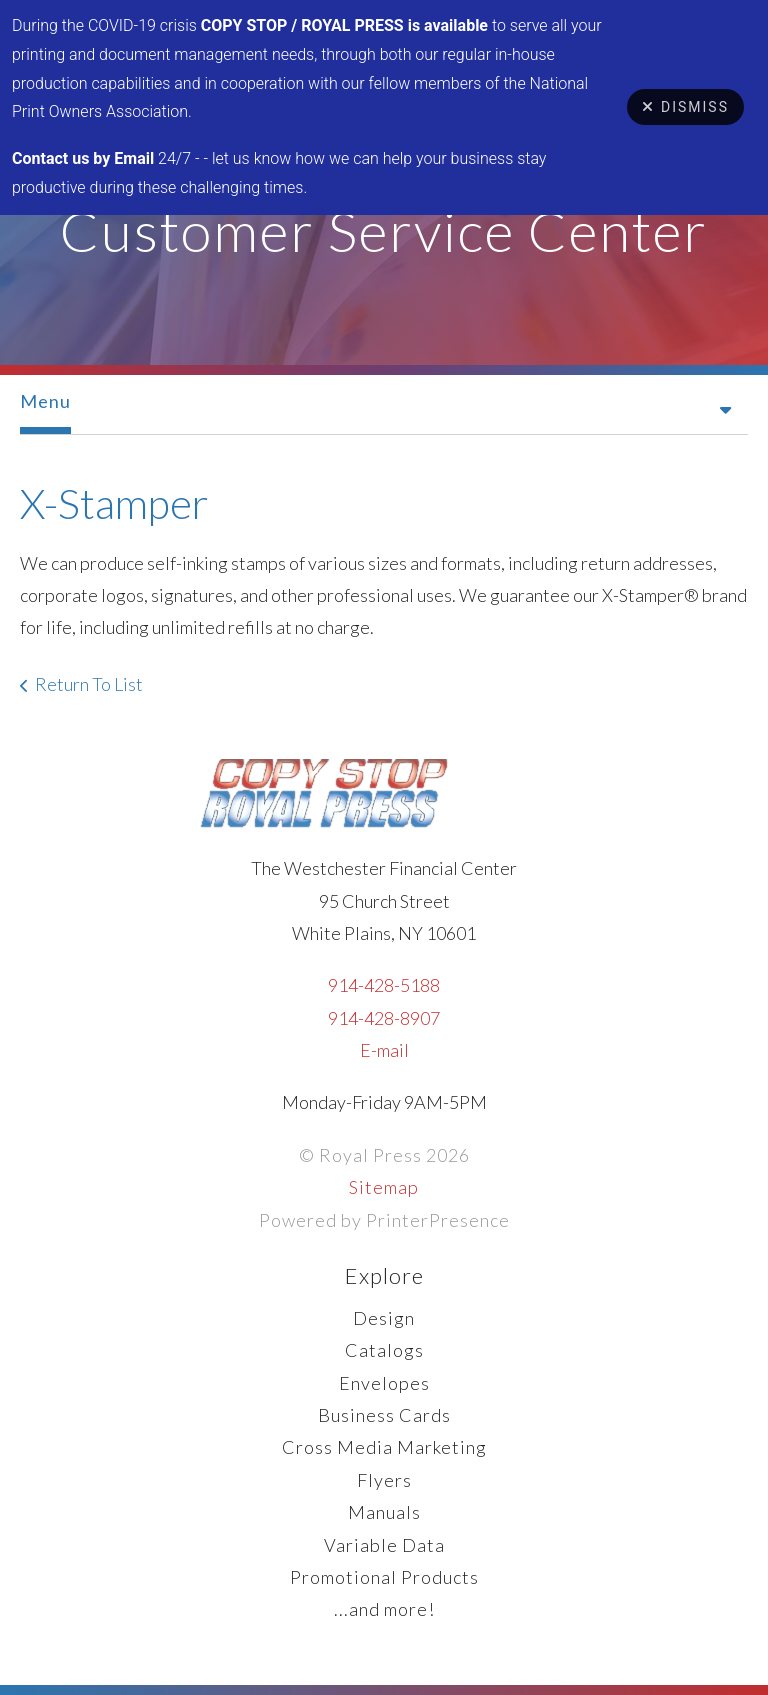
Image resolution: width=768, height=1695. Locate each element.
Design (384, 1318)
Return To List (89, 684)
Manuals (384, 1512)
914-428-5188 (384, 985)
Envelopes (384, 1383)
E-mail (384, 1050)
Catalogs (384, 1350)
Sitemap (384, 1187)
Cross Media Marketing (384, 1447)
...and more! (384, 1609)
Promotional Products (384, 1577)
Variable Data (384, 1545)
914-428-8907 (384, 1018)
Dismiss (685, 107)
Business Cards (384, 1415)
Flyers (384, 1480)
